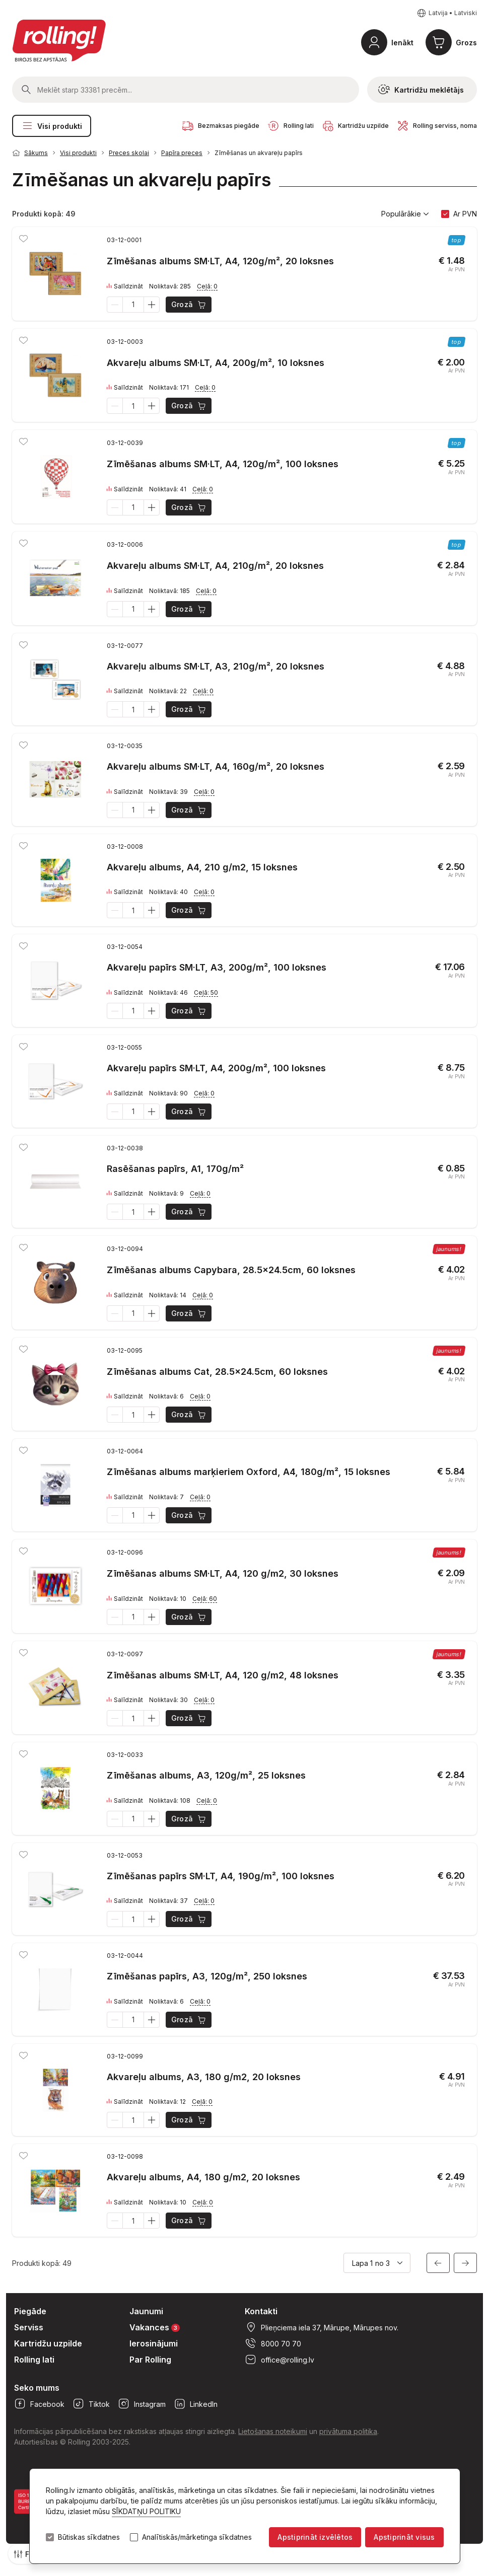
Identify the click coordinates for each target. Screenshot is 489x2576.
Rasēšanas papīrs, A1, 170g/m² (175, 1168)
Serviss (28, 2327)
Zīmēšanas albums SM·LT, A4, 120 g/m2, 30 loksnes (222, 1573)
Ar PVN (465, 213)
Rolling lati (34, 2359)
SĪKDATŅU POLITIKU (146, 2511)
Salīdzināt (125, 286)
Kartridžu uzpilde (48, 2343)
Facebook (39, 2404)
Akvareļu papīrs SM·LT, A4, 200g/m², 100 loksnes (216, 1068)
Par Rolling (150, 2359)
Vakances (154, 2327)
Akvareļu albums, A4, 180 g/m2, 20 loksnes (203, 2177)
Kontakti (261, 2311)
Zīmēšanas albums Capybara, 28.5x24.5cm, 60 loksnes (231, 1270)
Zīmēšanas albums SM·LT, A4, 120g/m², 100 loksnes (222, 464)
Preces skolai (129, 153)
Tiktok (91, 2404)
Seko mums (36, 2388)
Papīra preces (181, 153)
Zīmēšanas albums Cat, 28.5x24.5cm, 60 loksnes (217, 1371)
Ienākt (402, 42)
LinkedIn (196, 2404)
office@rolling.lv (279, 2359)
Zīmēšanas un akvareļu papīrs (259, 153)
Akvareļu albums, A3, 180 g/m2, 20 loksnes (204, 2077)
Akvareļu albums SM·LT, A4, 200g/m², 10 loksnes (215, 362)
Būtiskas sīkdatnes (89, 2537)
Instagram (142, 2404)
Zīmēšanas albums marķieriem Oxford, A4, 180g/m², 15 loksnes (248, 1471)
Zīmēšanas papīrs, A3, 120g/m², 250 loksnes (207, 1976)
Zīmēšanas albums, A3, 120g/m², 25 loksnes (206, 1775)
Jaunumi (146, 2311)
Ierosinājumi (153, 2343)
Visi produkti (51, 126)
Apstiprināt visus (404, 2537)
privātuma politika (348, 2431)
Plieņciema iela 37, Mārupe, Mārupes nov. (321, 2327)
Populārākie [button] (405, 213)
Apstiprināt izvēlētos (315, 2537)
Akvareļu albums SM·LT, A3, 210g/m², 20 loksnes (215, 666)
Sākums (36, 153)
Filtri (26, 2554)
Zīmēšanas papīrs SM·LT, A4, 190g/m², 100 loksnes (220, 1876)
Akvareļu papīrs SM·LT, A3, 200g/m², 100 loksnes (216, 967)
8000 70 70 (273, 2343)
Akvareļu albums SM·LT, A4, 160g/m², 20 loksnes (215, 766)
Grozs (466, 42)
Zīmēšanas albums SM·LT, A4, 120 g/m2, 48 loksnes (222, 1675)
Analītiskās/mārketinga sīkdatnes (197, 2537)
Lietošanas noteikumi (272, 2431)
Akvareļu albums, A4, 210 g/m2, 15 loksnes (202, 867)
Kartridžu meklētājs (421, 90)
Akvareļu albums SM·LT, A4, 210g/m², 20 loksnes (215, 565)
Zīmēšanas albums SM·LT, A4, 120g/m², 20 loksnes (220, 261)
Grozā (189, 305)
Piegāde (30, 2311)
